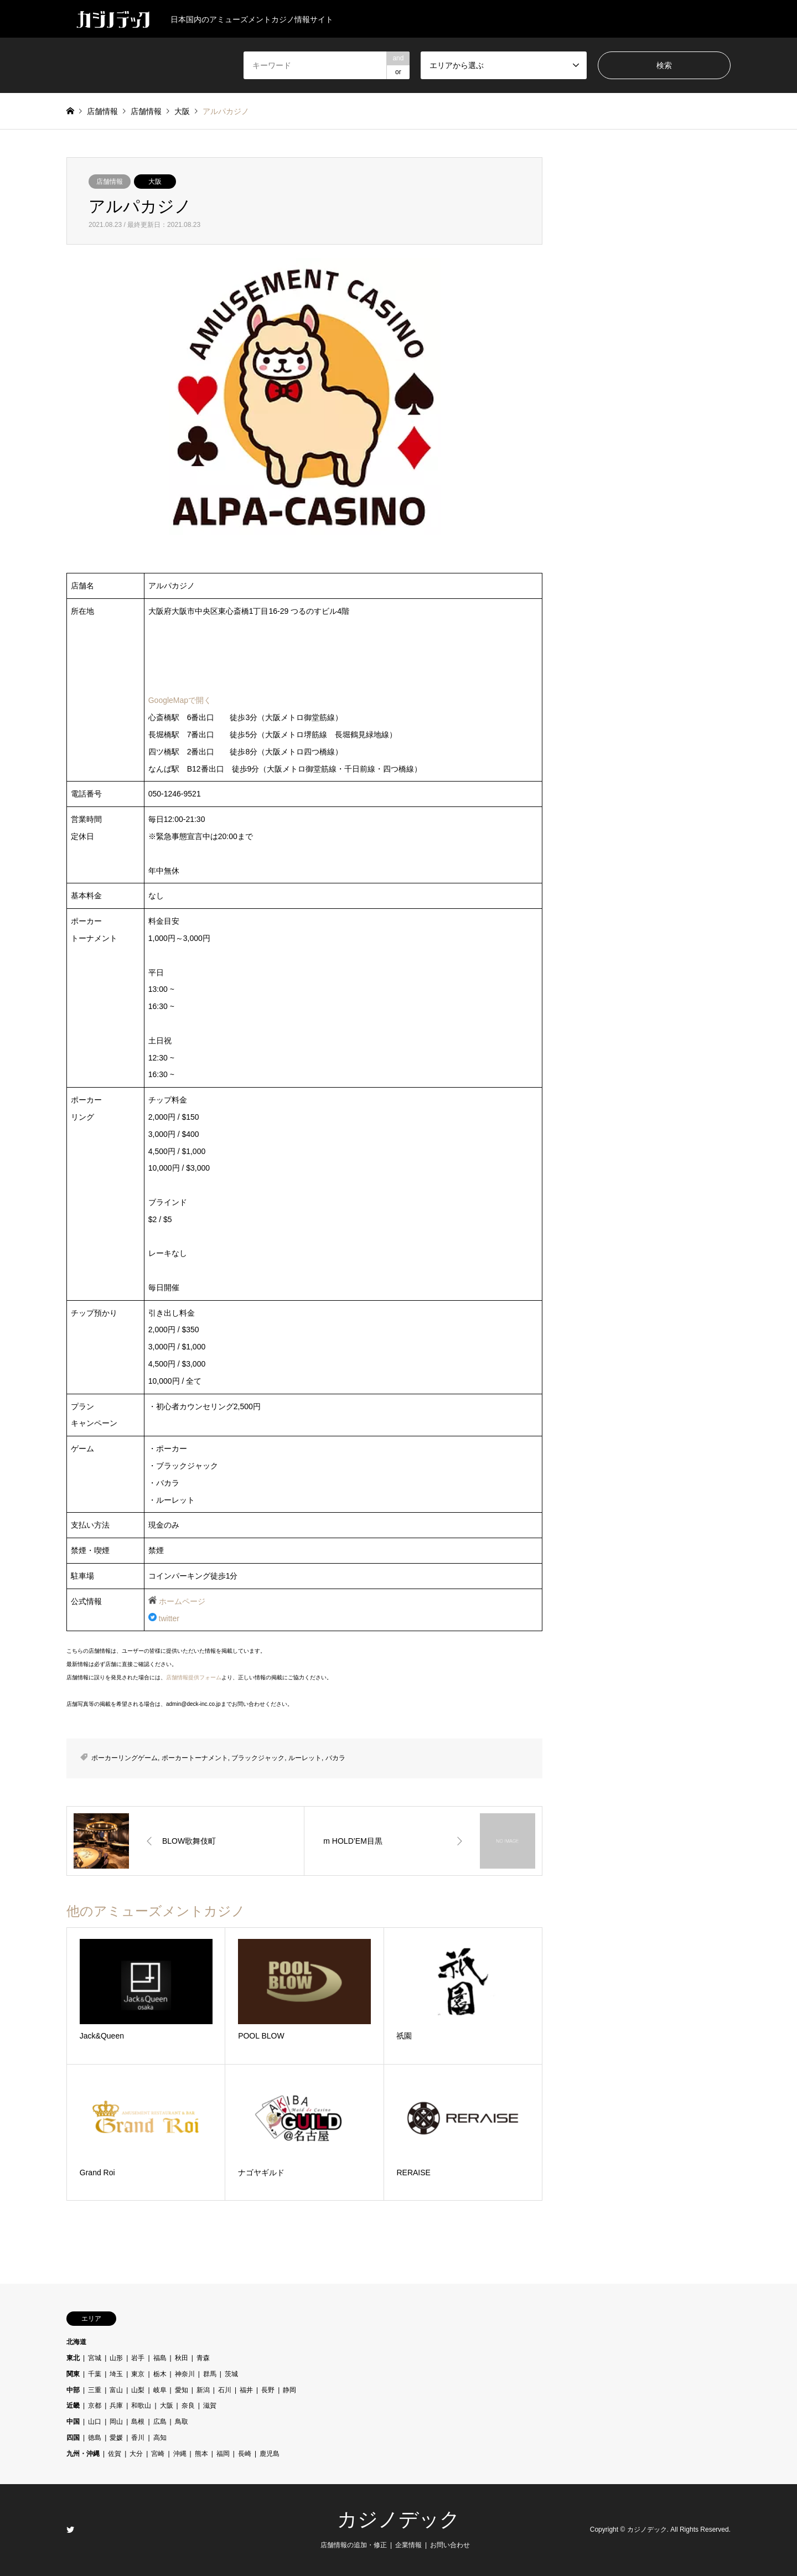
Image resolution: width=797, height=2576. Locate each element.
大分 (136, 2454)
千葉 (94, 2374)
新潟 (203, 2390)
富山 (116, 2390)
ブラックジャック (257, 1758)
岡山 (116, 2421)
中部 (73, 2390)
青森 (203, 2358)
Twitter (70, 2529)
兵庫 (116, 2405)
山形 (116, 2358)
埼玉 (116, 2374)
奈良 (188, 2405)
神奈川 (185, 2374)
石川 (224, 2390)
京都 (94, 2405)
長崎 (244, 2454)
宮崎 (157, 2454)
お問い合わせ (450, 2545)
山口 (94, 2421)
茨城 (231, 2374)
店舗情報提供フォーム (193, 1677)
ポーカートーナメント (195, 1758)
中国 (73, 2421)
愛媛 (116, 2437)
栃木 (160, 2374)
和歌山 (141, 2405)
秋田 (181, 2358)
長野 (268, 2390)
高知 (160, 2437)
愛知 (181, 2390)
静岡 (289, 2390)
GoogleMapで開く (179, 700)
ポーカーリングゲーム (124, 1758)
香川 (137, 2437)
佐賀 (114, 2454)
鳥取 (181, 2421)
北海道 (76, 2342)
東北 (73, 2358)
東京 (137, 2374)
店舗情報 (109, 181)
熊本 (201, 2454)
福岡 (223, 2454)
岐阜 (160, 2390)
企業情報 (408, 2545)
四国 (73, 2437)
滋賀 (209, 2405)
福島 (160, 2358)
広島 (160, 2421)
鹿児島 (270, 2454)
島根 (137, 2421)
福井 (246, 2390)
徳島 (94, 2437)
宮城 (94, 2358)
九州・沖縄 (83, 2454)
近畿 (73, 2405)
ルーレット (305, 1758)
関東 (73, 2374)
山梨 (137, 2390)
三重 (94, 2390)
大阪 (155, 181)
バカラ (335, 1758)
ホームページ (182, 1601)
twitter (169, 1618)
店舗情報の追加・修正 (353, 2545)
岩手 (137, 2358)
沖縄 (180, 2454)
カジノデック (398, 2519)
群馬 (209, 2374)
